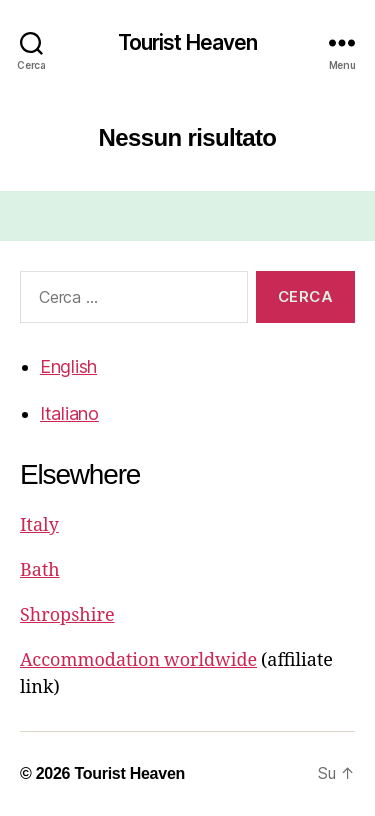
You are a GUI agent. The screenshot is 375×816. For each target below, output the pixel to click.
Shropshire (67, 615)
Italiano (69, 413)
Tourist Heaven (188, 42)
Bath (40, 570)
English (68, 366)
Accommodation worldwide (138, 660)
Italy (39, 525)
